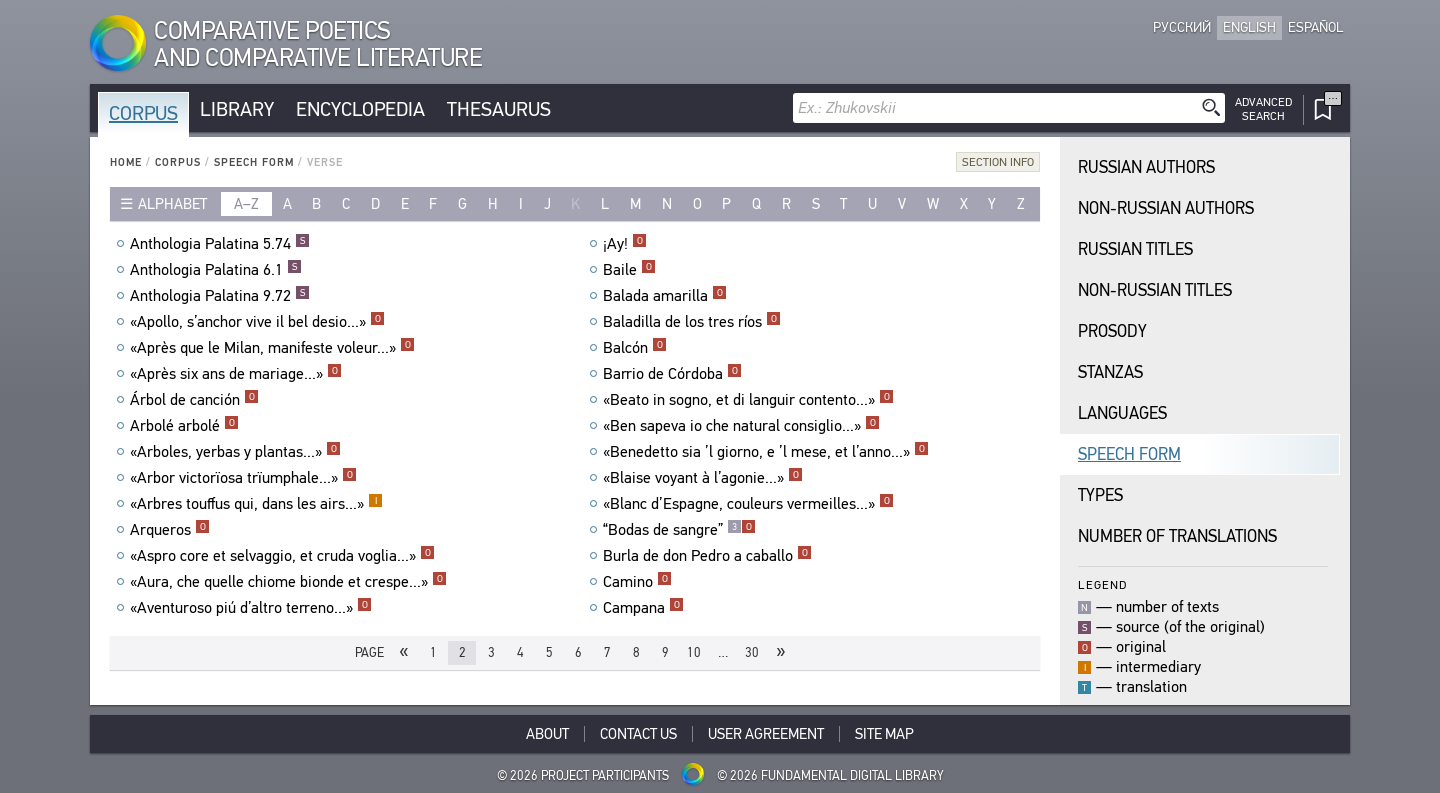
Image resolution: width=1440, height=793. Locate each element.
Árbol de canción (194, 400)
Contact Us (638, 734)
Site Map (884, 734)
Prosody (1112, 331)
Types (1100, 495)
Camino (637, 582)
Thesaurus (499, 109)
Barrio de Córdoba (672, 374)
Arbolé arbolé (184, 426)
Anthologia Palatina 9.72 (220, 296)
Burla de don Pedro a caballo (707, 556)
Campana (643, 608)
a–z (246, 204)
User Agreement (766, 734)
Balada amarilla (665, 296)
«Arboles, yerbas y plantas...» (235, 452)
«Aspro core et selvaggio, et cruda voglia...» (282, 556)
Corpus (143, 113)
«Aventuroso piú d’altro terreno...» (251, 608)
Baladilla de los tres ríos (692, 322)
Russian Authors (1146, 167)
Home (126, 162)
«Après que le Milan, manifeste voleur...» (272, 348)
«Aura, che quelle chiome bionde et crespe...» (288, 582)
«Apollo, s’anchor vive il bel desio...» (257, 322)
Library (237, 109)
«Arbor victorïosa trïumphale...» (243, 478)
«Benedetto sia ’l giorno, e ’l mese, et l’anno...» (766, 452)
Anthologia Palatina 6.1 (216, 270)
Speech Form (254, 162)
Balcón (635, 348)
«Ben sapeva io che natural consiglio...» (741, 426)
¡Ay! (625, 244)
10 (694, 652)
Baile (629, 270)
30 (752, 652)
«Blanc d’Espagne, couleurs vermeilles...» (748, 504)
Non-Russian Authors (1166, 208)
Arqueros (170, 530)
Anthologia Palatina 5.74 (220, 244)
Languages (1122, 413)
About (547, 734)
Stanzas (1110, 372)
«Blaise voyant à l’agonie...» (703, 478)
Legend (1102, 584)
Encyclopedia (360, 109)
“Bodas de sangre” (679, 530)
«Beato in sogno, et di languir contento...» (748, 400)
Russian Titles (1135, 249)
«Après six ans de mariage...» (236, 374)
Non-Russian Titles (1155, 290)
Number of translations (1177, 536)
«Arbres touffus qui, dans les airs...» (256, 504)
